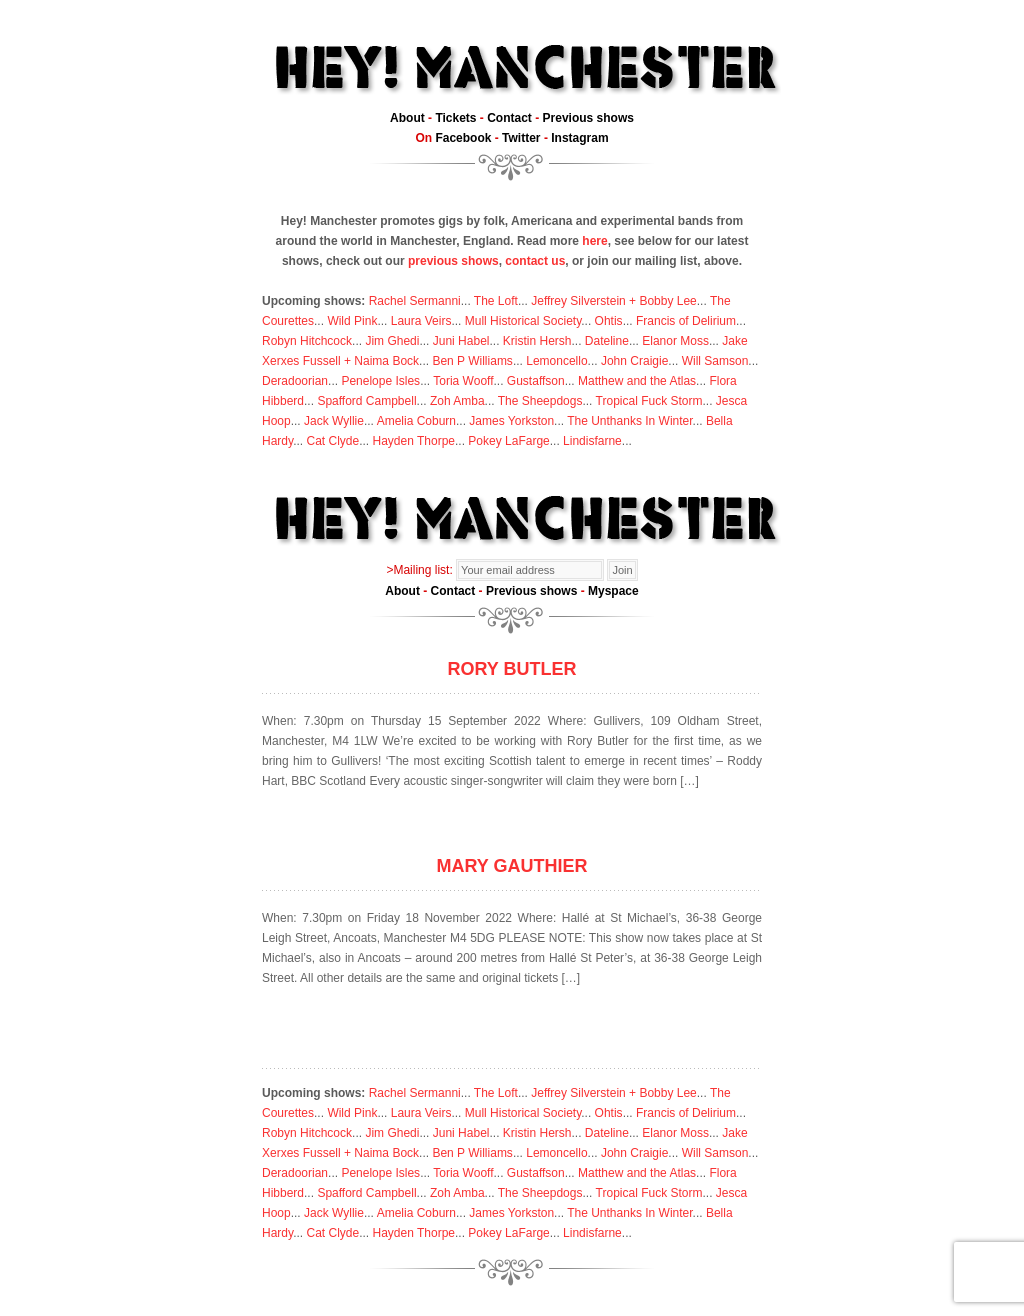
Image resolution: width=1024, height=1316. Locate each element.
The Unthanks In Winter (629, 421)
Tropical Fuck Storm (649, 401)
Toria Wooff (463, 381)
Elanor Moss (675, 341)
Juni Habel (461, 341)
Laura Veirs (421, 321)
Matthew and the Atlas (637, 381)
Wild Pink (352, 321)
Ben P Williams (472, 361)
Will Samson (715, 361)
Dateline (607, 341)
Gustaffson (536, 381)
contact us (535, 261)
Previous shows (588, 118)
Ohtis (609, 321)
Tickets (455, 118)
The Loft (496, 301)
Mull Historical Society (523, 321)
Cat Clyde (332, 441)
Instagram (579, 138)
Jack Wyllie (334, 421)
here (594, 241)
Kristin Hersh (537, 341)
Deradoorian (295, 381)
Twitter (521, 138)
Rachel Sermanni (415, 301)
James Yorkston (511, 421)
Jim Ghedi (392, 341)
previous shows (453, 261)
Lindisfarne (592, 441)
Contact (509, 118)
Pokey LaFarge (508, 441)
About (407, 118)
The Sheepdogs (540, 401)
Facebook (463, 138)
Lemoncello (556, 361)
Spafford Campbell (366, 401)
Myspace (613, 591)
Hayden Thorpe (414, 441)
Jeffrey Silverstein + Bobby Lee (614, 301)
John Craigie (634, 361)
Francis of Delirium (686, 321)
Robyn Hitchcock (307, 341)
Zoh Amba (457, 401)
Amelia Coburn (416, 421)
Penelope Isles (380, 381)
